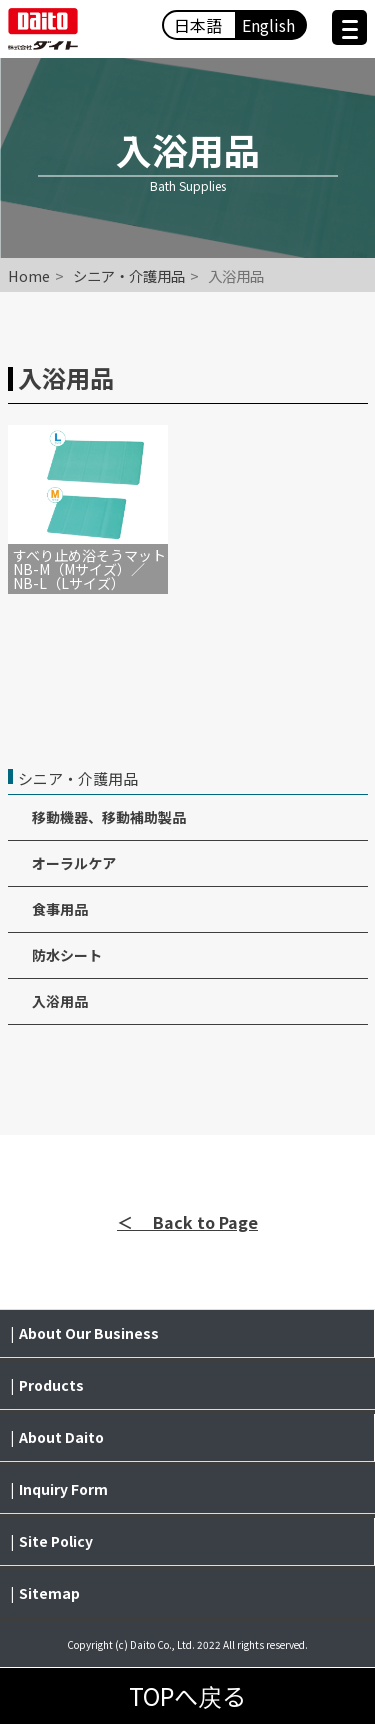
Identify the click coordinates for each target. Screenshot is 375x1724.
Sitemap (49, 1593)
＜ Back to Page (187, 1222)
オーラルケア (74, 863)
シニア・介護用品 (129, 275)
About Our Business (89, 1333)
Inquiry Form (63, 1489)
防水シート (67, 955)
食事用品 (60, 909)
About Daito (61, 1437)
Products (51, 1385)
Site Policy (56, 1541)
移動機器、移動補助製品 (109, 817)
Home (29, 275)
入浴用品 (60, 1001)
